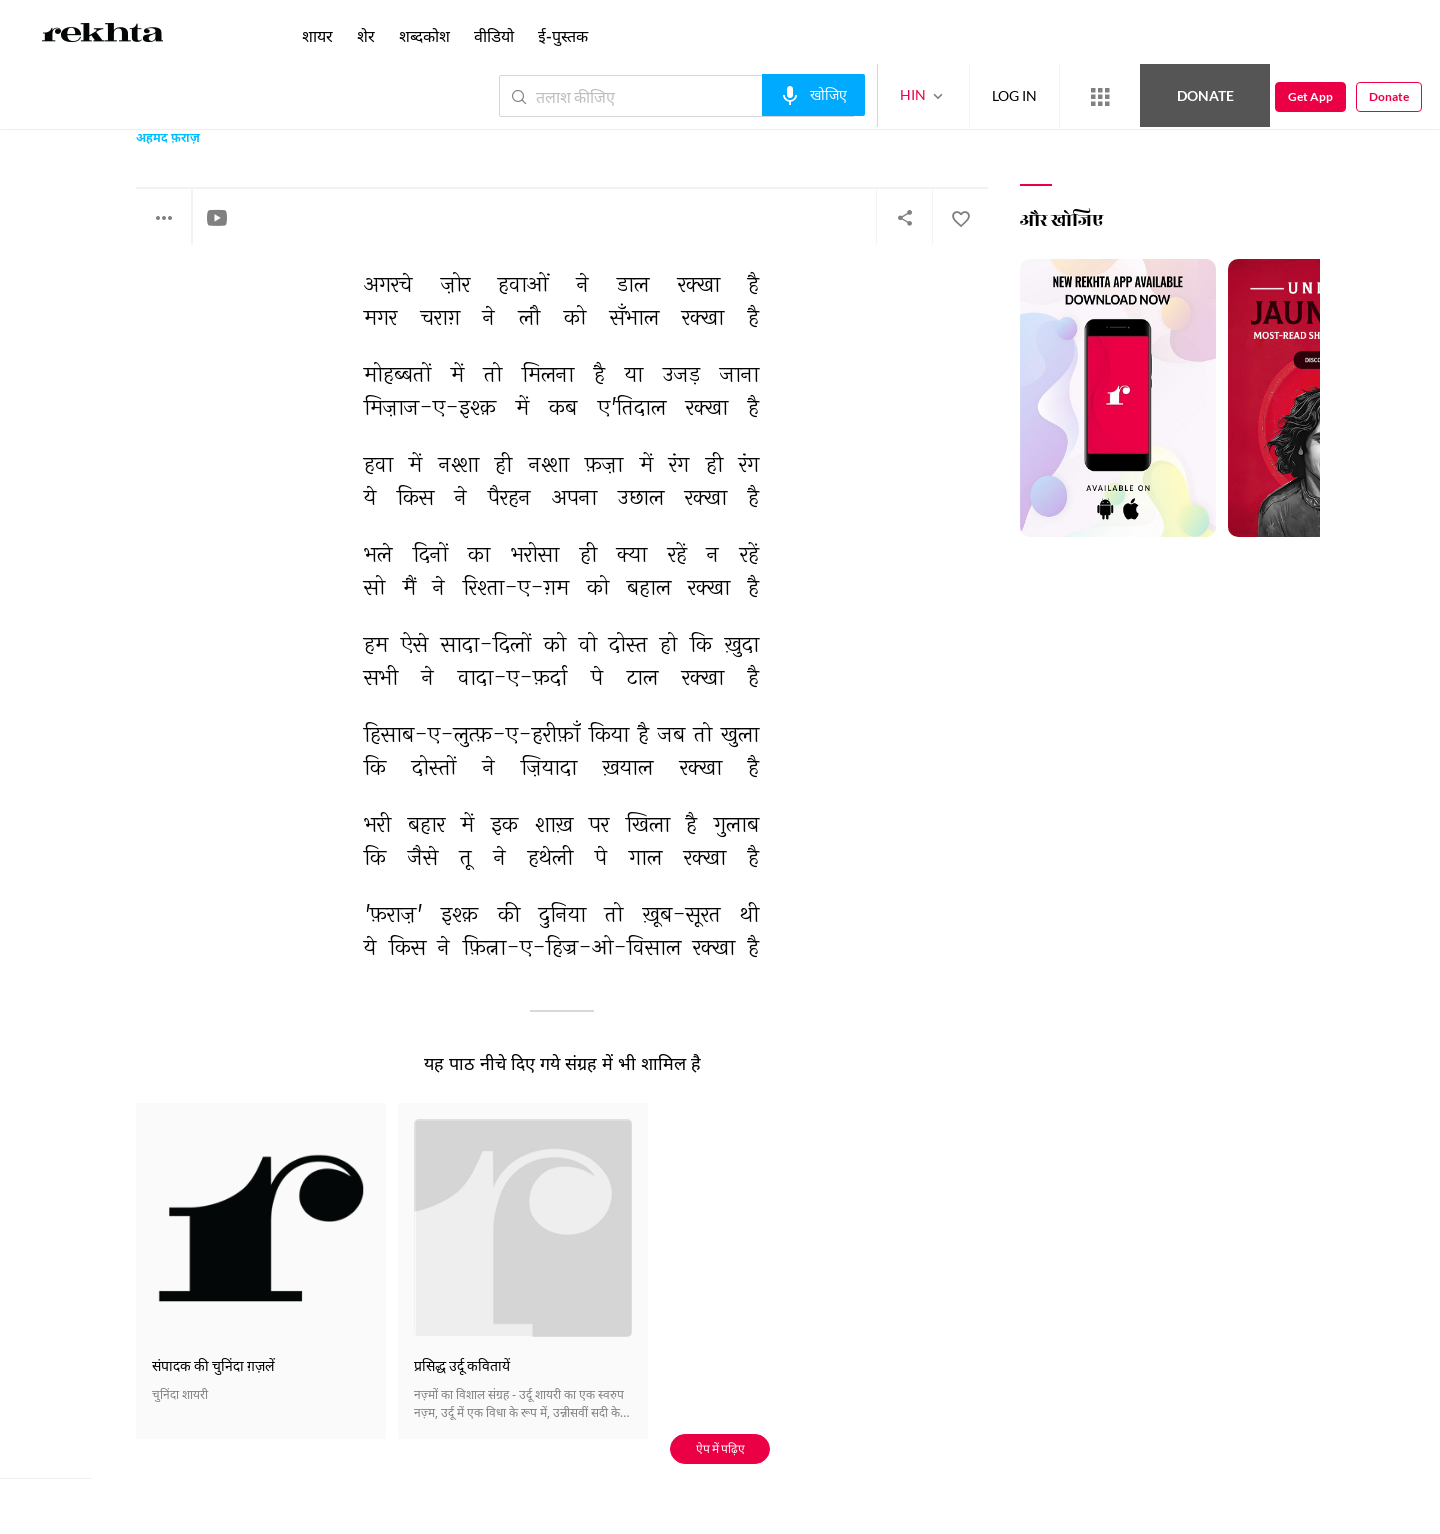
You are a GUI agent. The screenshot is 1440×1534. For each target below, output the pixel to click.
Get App (1310, 96)
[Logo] (103, 36)
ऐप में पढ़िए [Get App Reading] (720, 1448)
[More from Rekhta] (1100, 97)
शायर (317, 35)
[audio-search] (813, 95)
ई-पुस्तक (563, 35)
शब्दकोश (424, 35)
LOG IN (1014, 95)
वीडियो (494, 35)
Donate (1205, 95)
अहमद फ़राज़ (168, 139)
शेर (366, 35)
